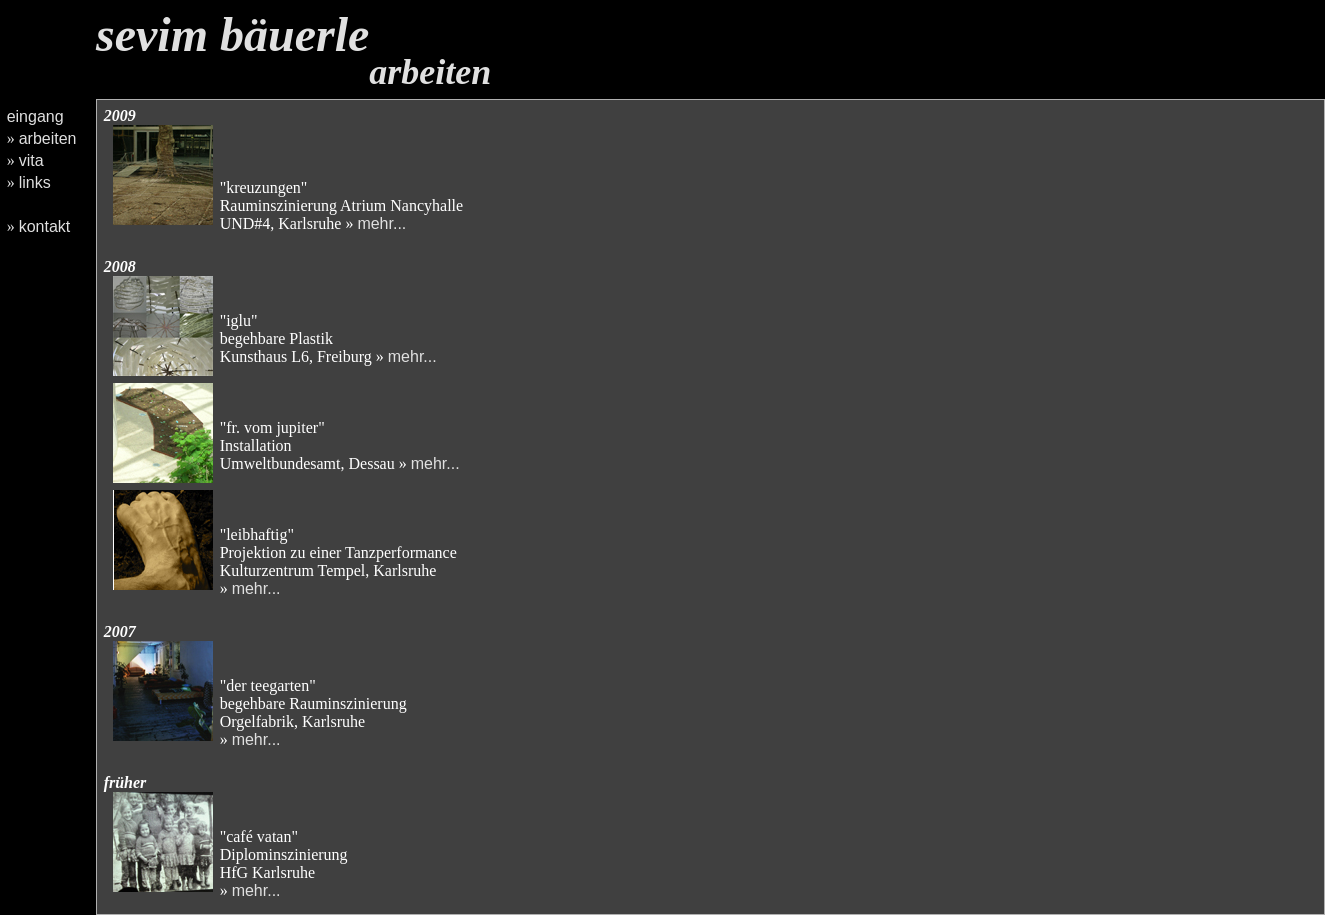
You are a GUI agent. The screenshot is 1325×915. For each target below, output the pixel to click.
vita (31, 160)
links (35, 182)
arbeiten (48, 138)
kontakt (45, 226)
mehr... (381, 223)
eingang (35, 116)
